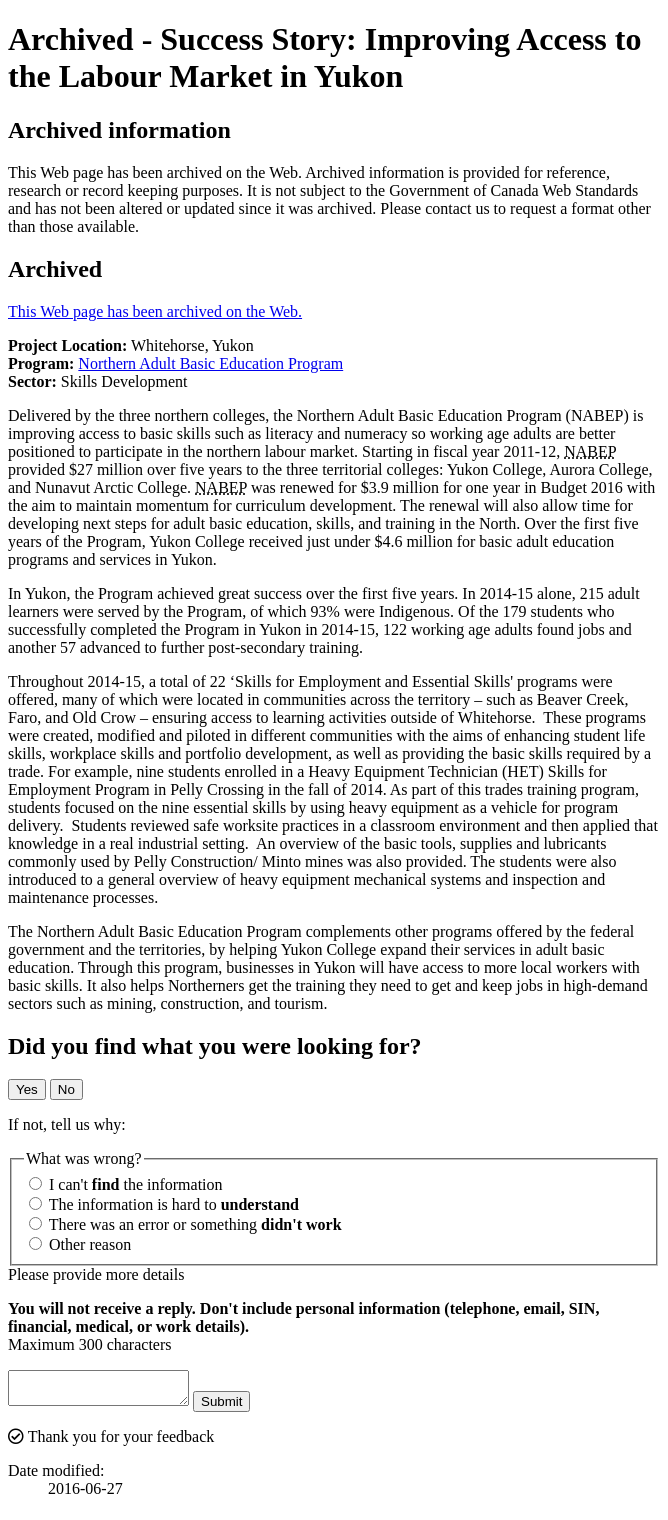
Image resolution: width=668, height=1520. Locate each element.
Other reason (80, 1244)
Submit (241, 1407)
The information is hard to (164, 1204)
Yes (27, 1089)
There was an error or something (185, 1224)
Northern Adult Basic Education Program (210, 363)
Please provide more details (96, 1274)
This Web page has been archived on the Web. (155, 311)
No (66, 1089)
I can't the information (126, 1184)
